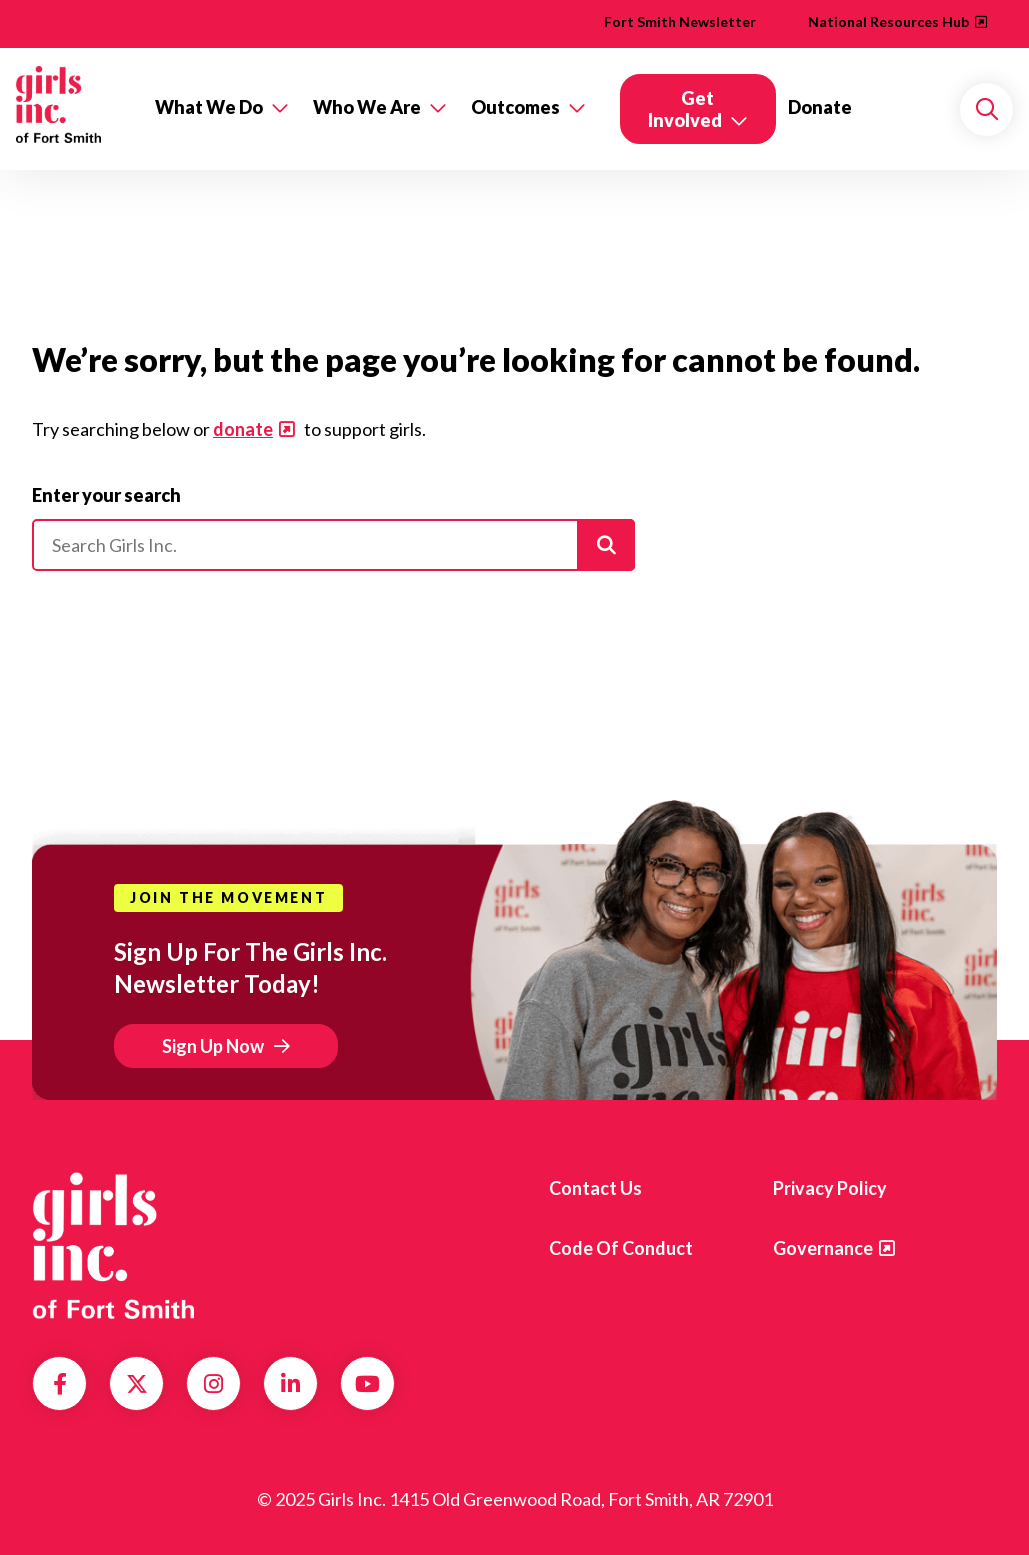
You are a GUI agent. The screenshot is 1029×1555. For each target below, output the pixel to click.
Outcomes (515, 107)
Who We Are (367, 107)
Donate (820, 107)
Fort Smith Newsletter (680, 21)
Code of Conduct (621, 1248)
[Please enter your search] (333, 545)
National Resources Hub (888, 21)
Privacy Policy (830, 1188)
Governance (823, 1248)
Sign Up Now (213, 1046)
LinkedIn (290, 1384)
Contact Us (595, 1188)
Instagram (213, 1384)
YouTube (367, 1384)
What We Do (209, 107)
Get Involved (685, 109)
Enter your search (106, 495)
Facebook (60, 1384)
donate (243, 429)
